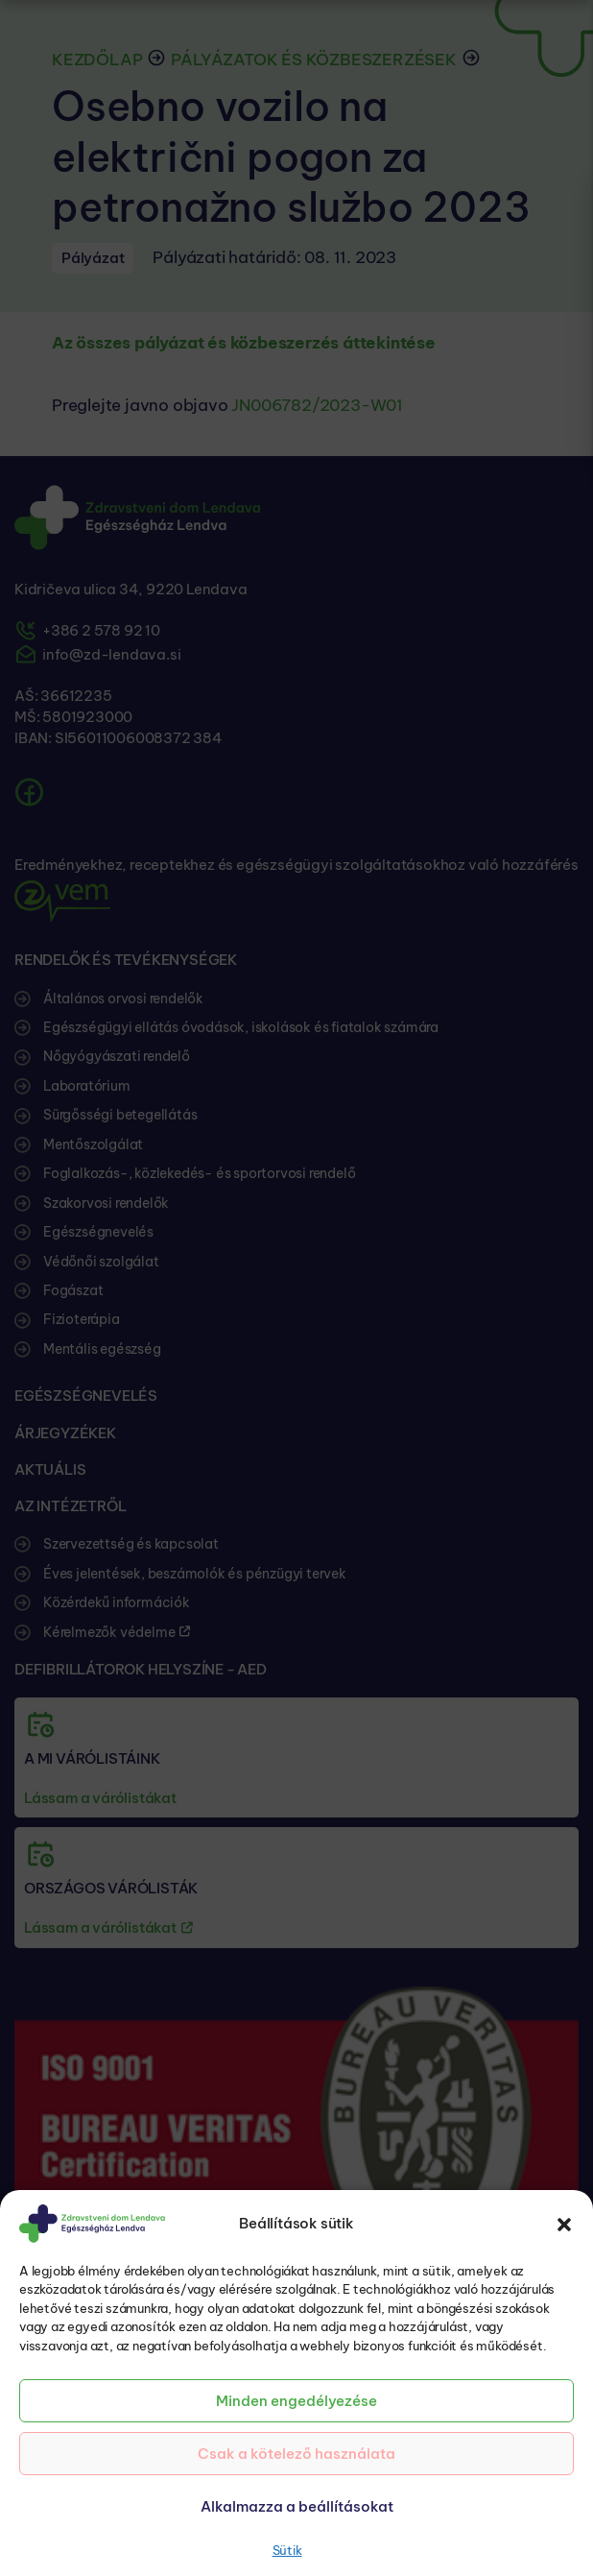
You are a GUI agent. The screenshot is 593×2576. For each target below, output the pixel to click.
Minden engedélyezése (296, 2401)
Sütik (287, 2550)
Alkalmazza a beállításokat (297, 2506)
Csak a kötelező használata (296, 2453)
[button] (564, 2223)
